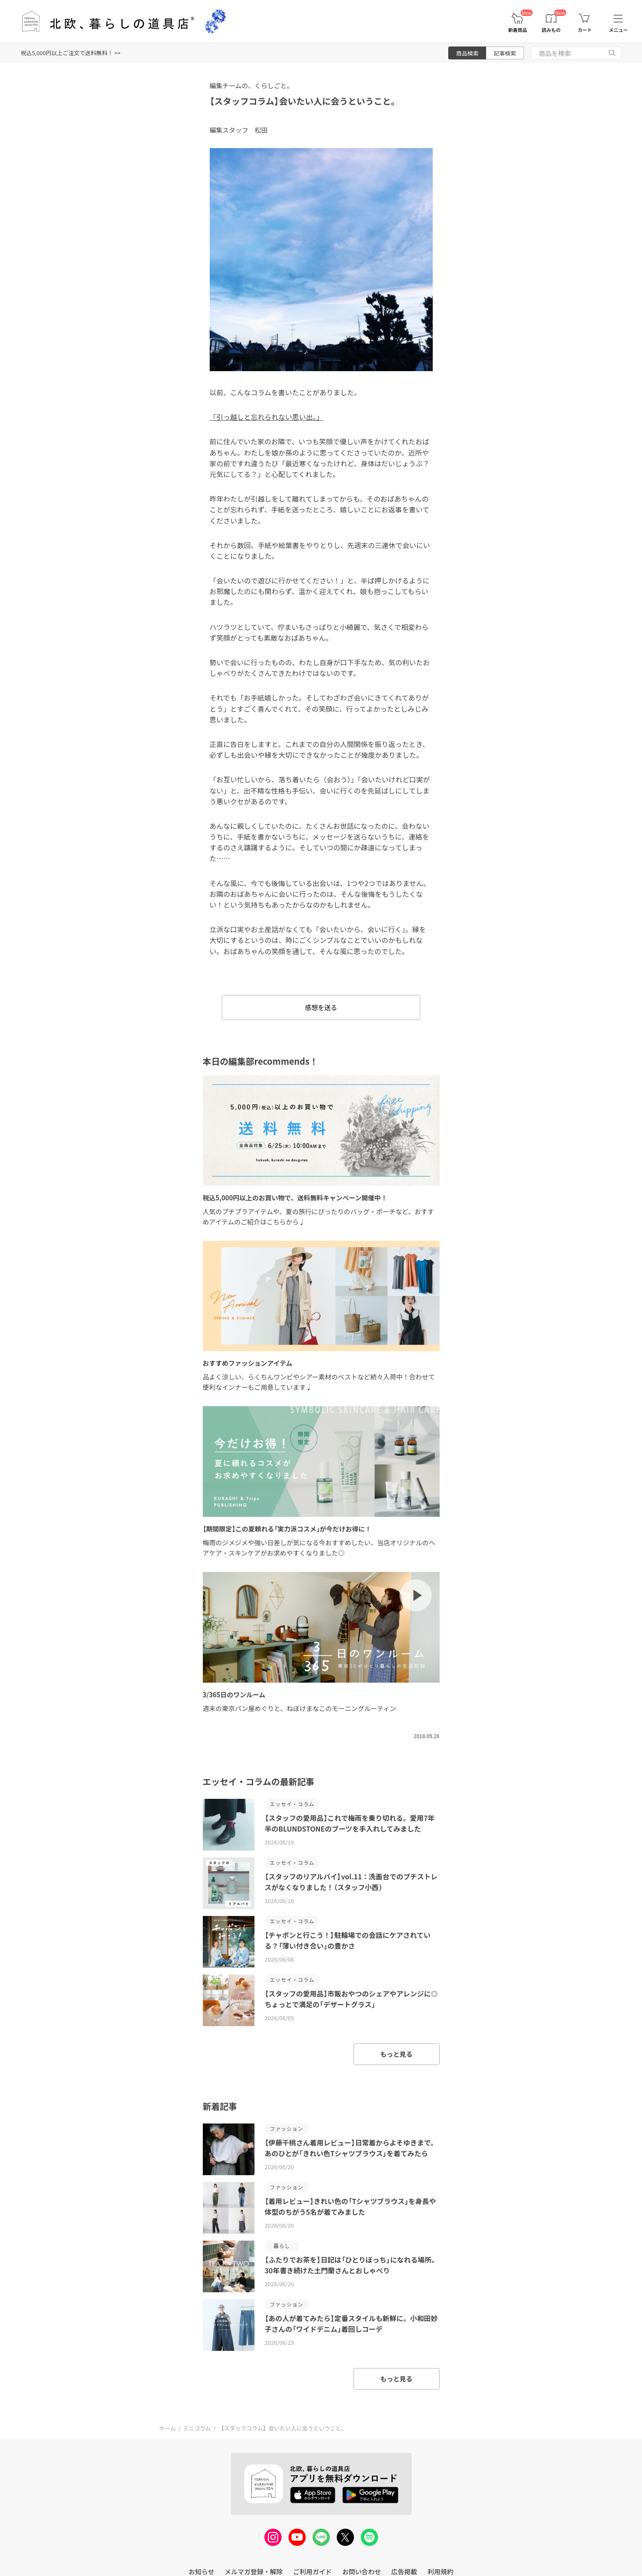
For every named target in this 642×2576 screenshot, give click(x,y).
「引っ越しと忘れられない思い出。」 (266, 417)
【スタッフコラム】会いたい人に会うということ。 (305, 101)
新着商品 (517, 30)
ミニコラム (197, 2428)
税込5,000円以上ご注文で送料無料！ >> (71, 53)
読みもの (551, 30)
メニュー (618, 30)
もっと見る (396, 2053)
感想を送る (321, 1007)
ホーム (167, 2428)
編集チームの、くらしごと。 (252, 85)
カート (585, 30)
